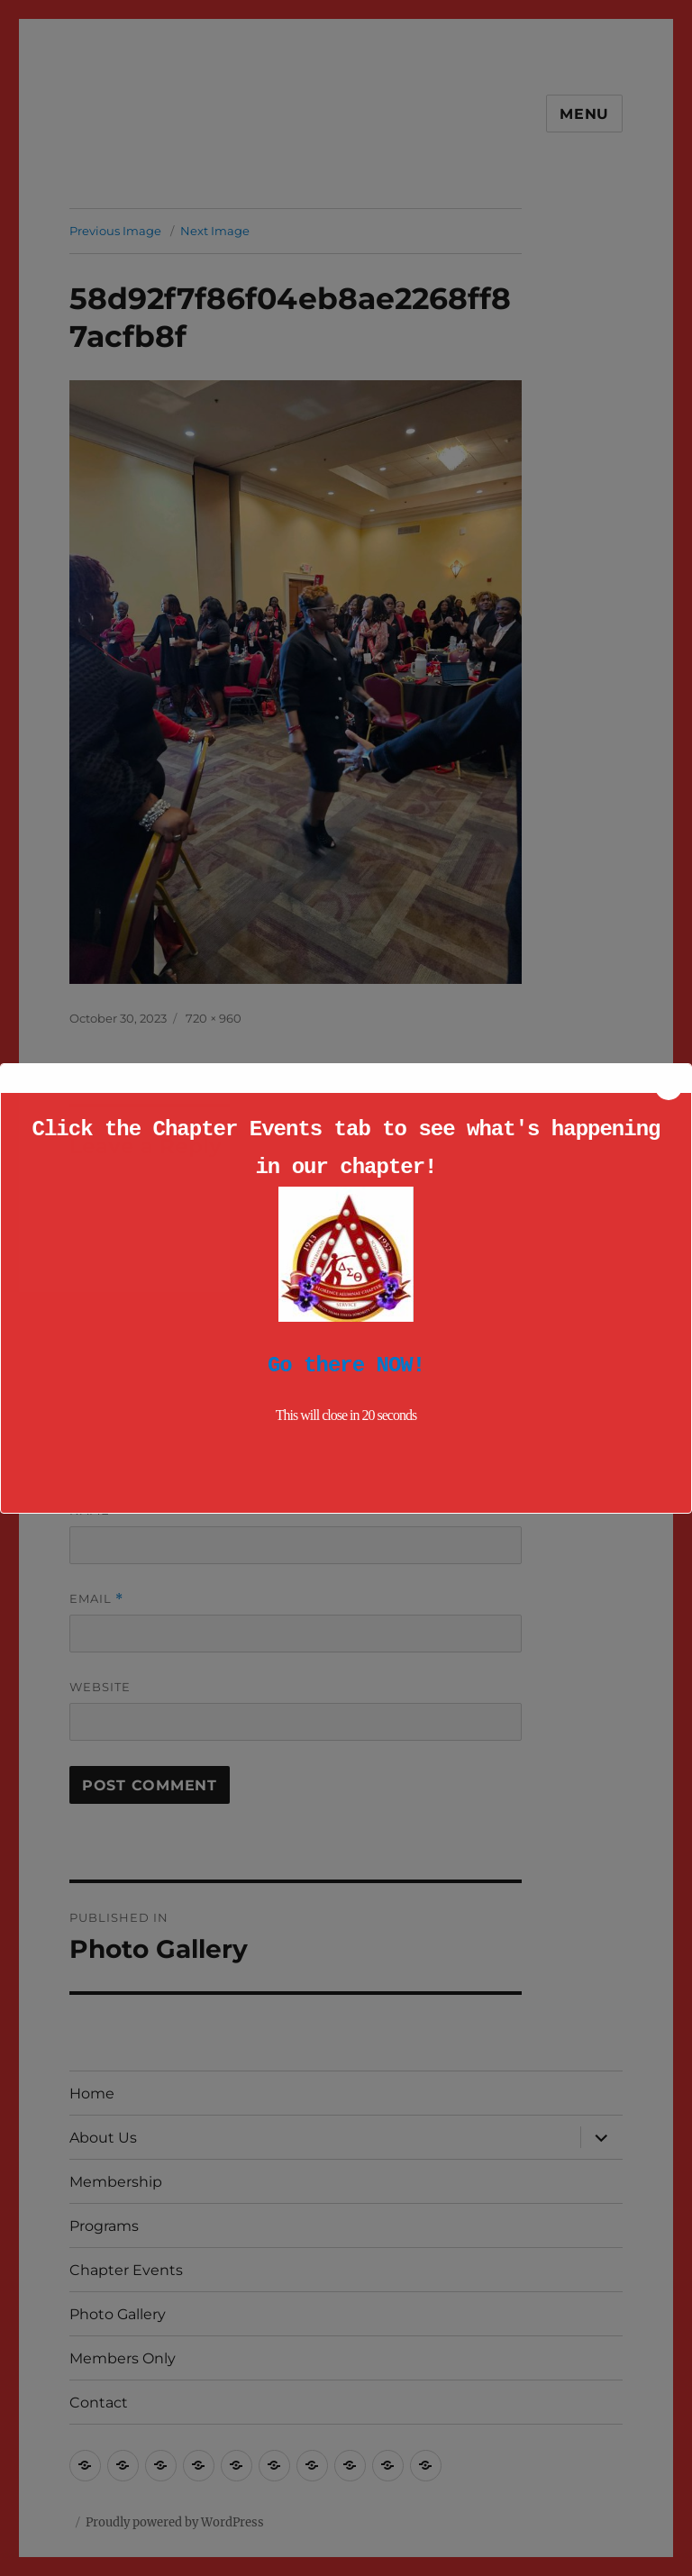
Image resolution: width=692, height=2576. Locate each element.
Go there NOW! (346, 1365)
